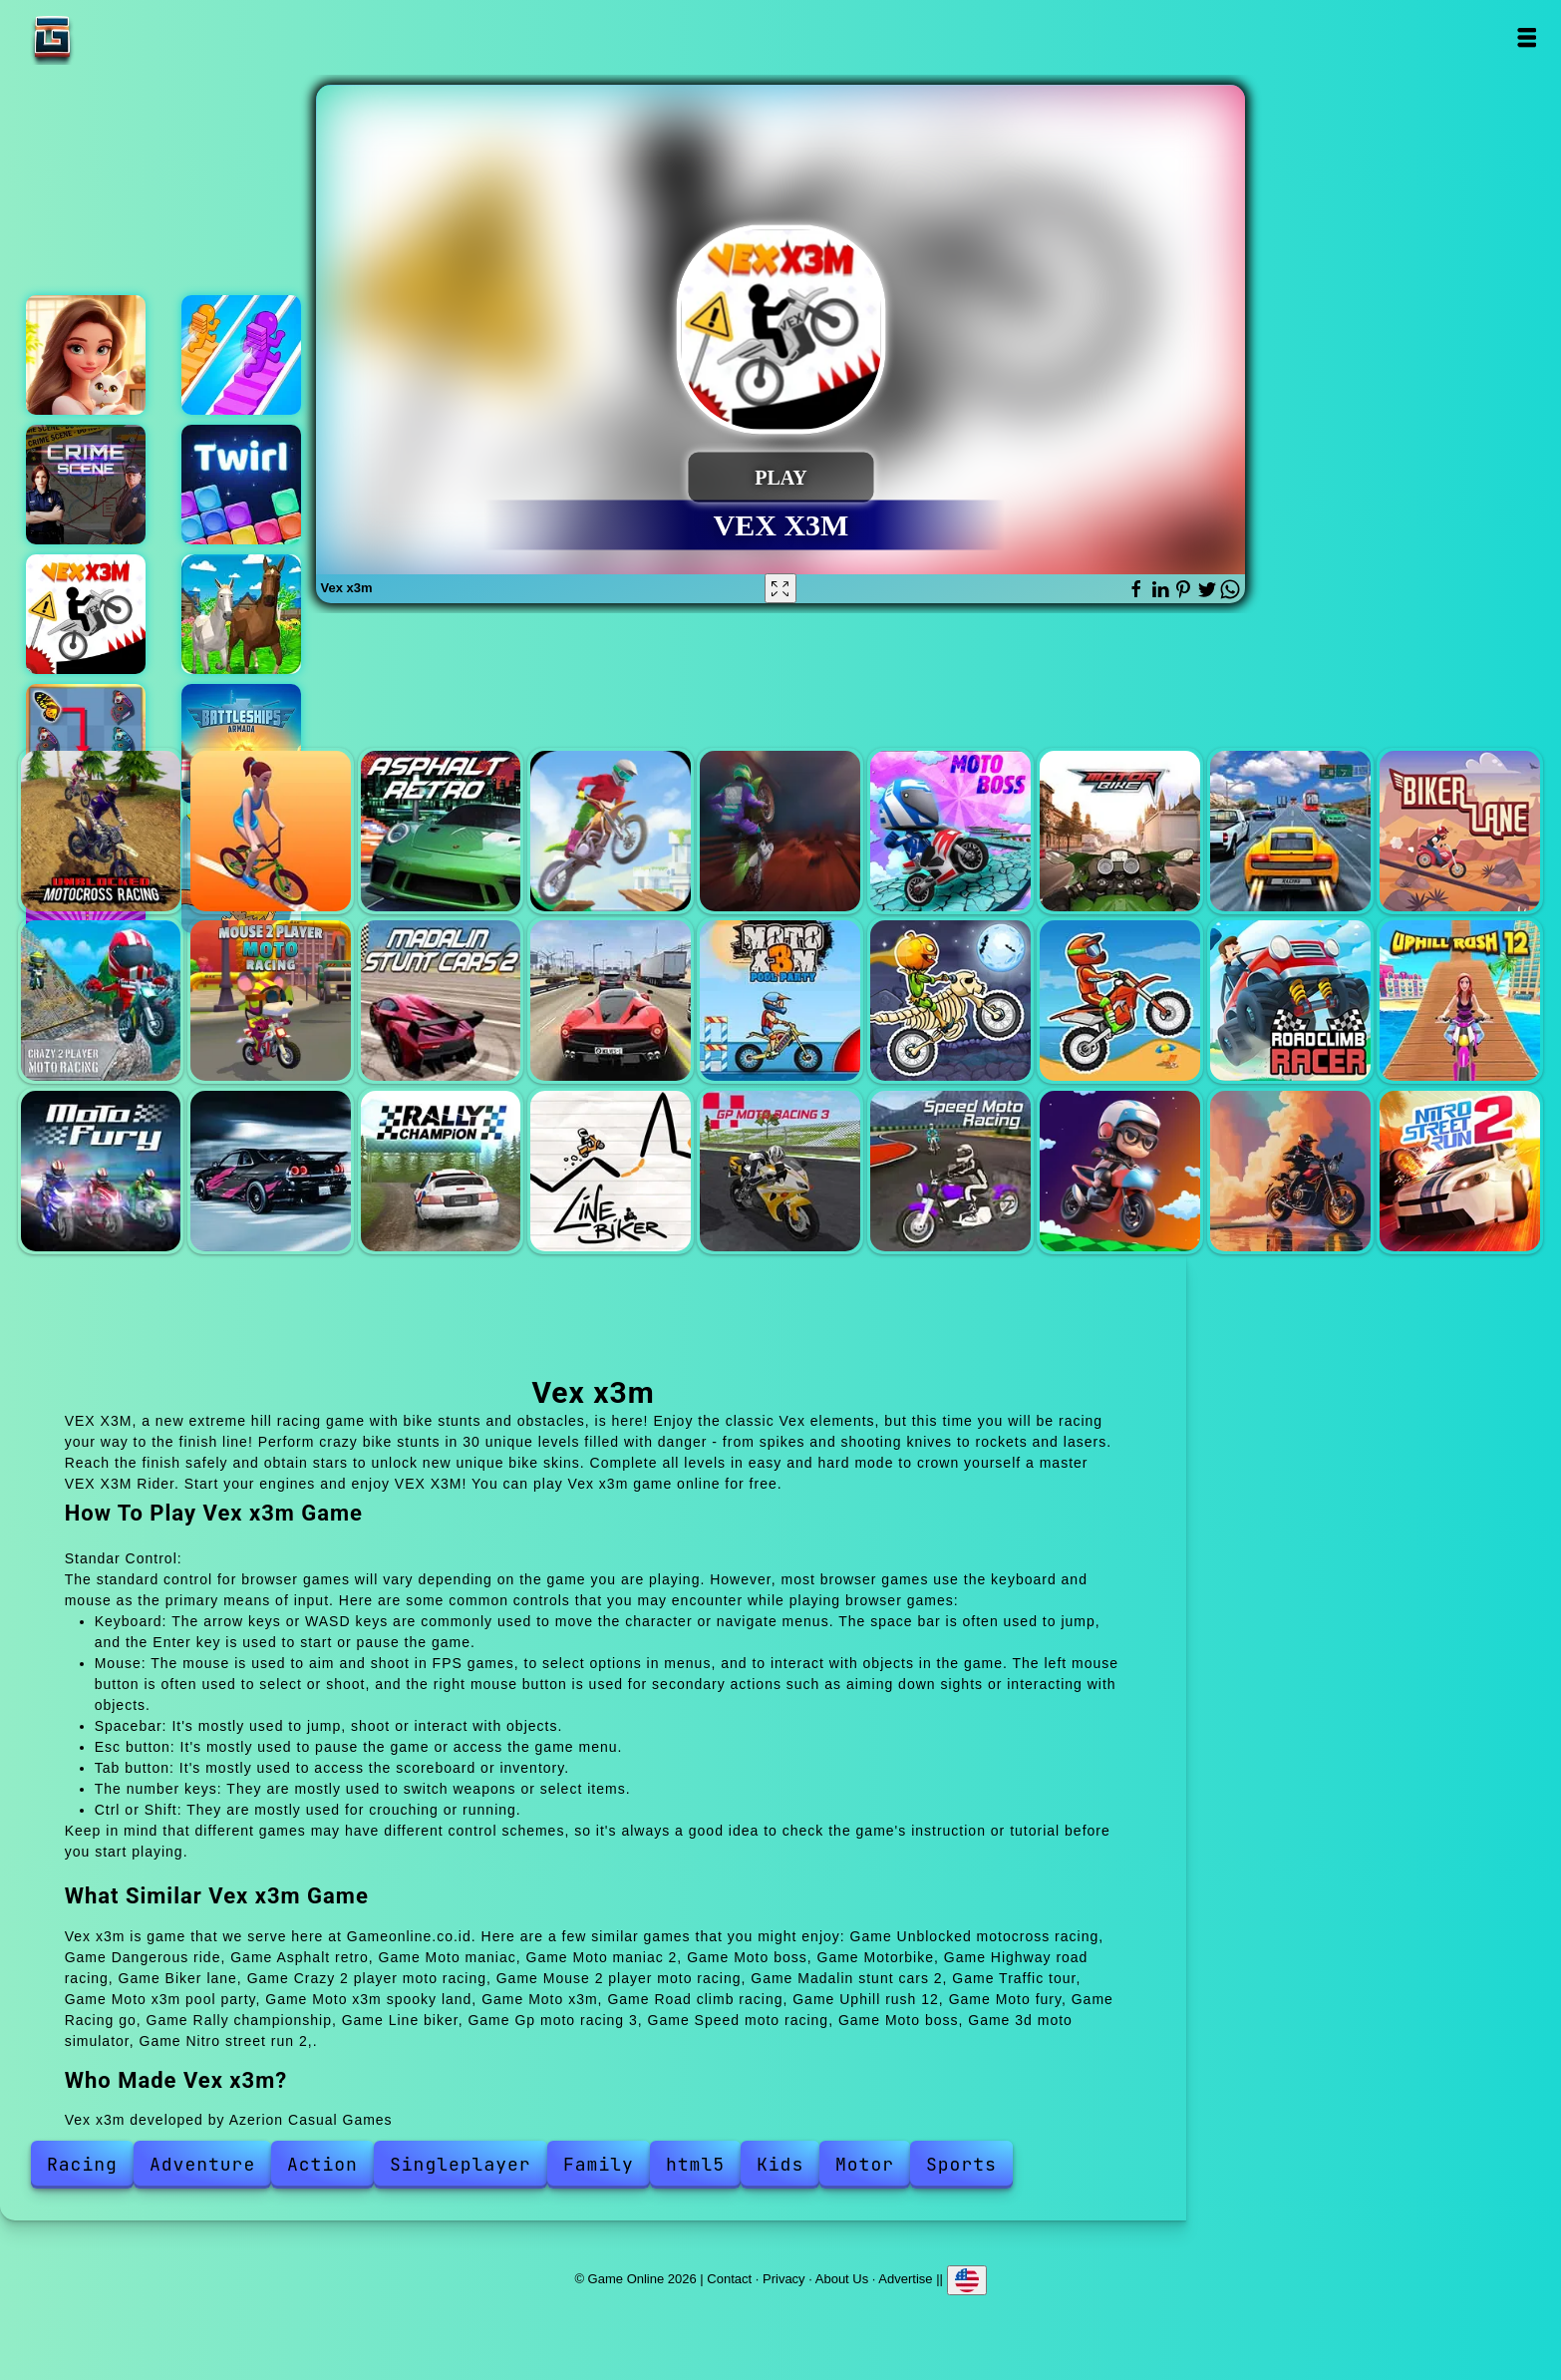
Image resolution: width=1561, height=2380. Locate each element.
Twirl (241, 484)
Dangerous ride (270, 831)
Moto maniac (610, 831)
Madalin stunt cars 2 (441, 1000)
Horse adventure (241, 614)
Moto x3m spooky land (950, 1000)
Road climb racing (1290, 1000)
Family (598, 2164)
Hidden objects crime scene (86, 484)
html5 (695, 2164)
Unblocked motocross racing (101, 831)
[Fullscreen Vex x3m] (780, 588)
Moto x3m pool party (780, 1000)
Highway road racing (1290, 831)
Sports (961, 2164)
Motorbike (1120, 831)
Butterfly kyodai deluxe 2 (86, 744)
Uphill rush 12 (1460, 1000)
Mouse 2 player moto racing (270, 1000)
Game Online (114, 37)
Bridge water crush (241, 355)
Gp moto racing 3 (780, 1171)
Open (1525, 37)
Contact (729, 2277)
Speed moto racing (950, 1171)
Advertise (905, 2277)
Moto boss (950, 831)
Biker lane (1460, 831)
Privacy (784, 2277)
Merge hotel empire (86, 355)
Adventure (202, 2164)
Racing (82, 2164)
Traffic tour (610, 1000)
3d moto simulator (1290, 1171)
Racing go (270, 1171)
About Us (841, 2277)
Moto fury (101, 1171)
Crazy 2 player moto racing (101, 1000)
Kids (780, 2164)
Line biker (610, 1171)
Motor (864, 2164)
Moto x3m (1120, 1000)
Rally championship (441, 1171)
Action (322, 2164)
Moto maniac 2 (780, 831)
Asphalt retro (441, 831)
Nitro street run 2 (1460, 1171)
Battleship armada (241, 744)
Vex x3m (86, 614)
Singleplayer (460, 2164)
